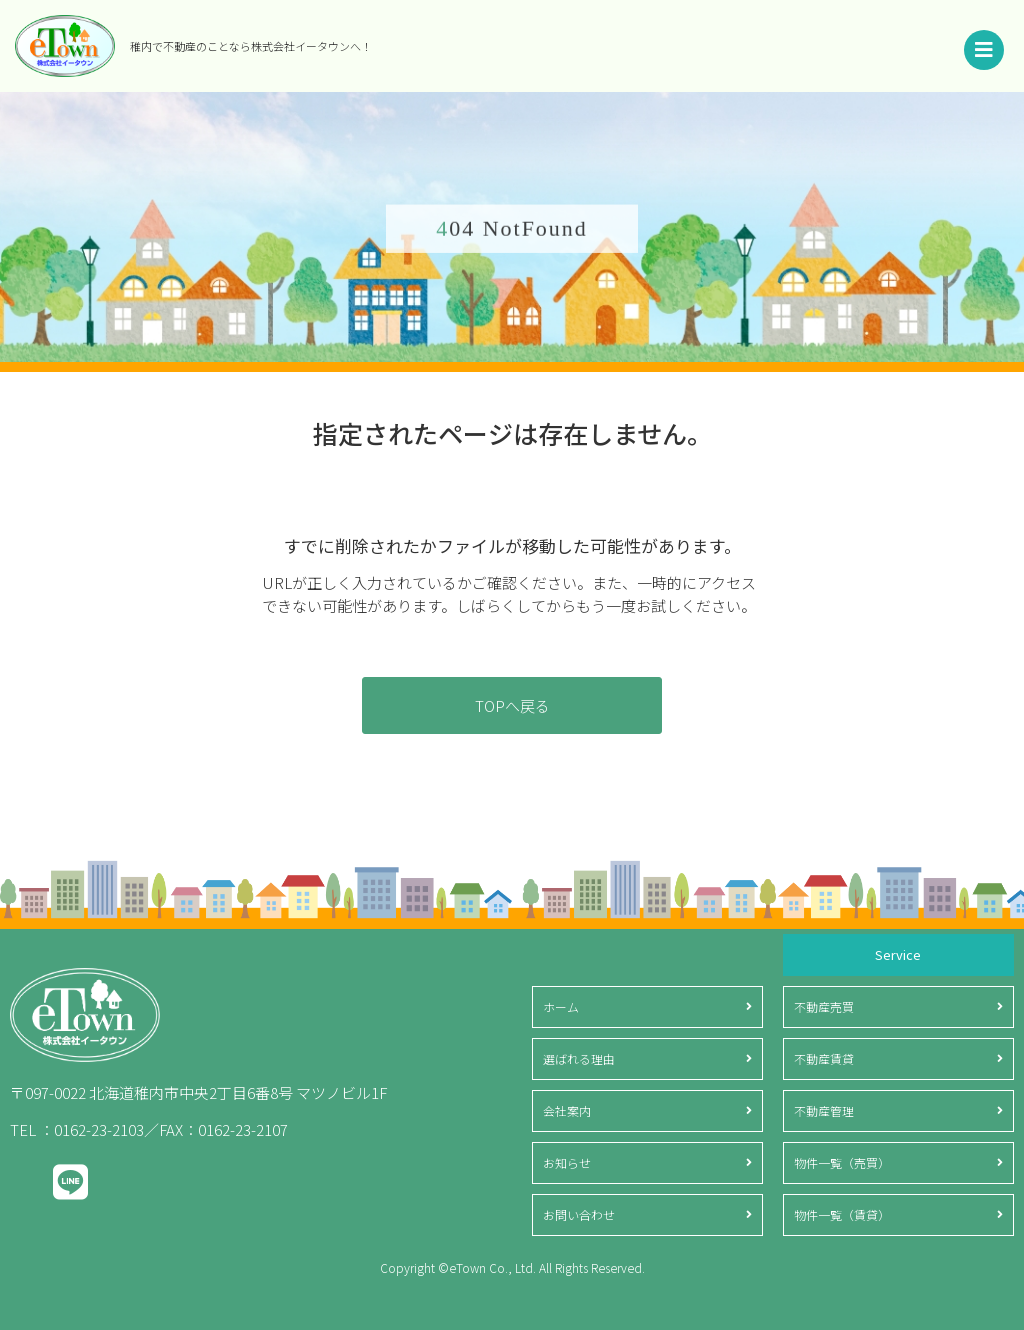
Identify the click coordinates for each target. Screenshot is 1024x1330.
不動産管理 (824, 1110)
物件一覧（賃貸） (842, 1214)
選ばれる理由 (579, 1058)
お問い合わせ (579, 1214)
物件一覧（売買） (842, 1162)
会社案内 (567, 1110)
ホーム (561, 1006)
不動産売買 (824, 1006)
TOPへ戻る (512, 705)
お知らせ (567, 1162)
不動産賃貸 (824, 1058)
